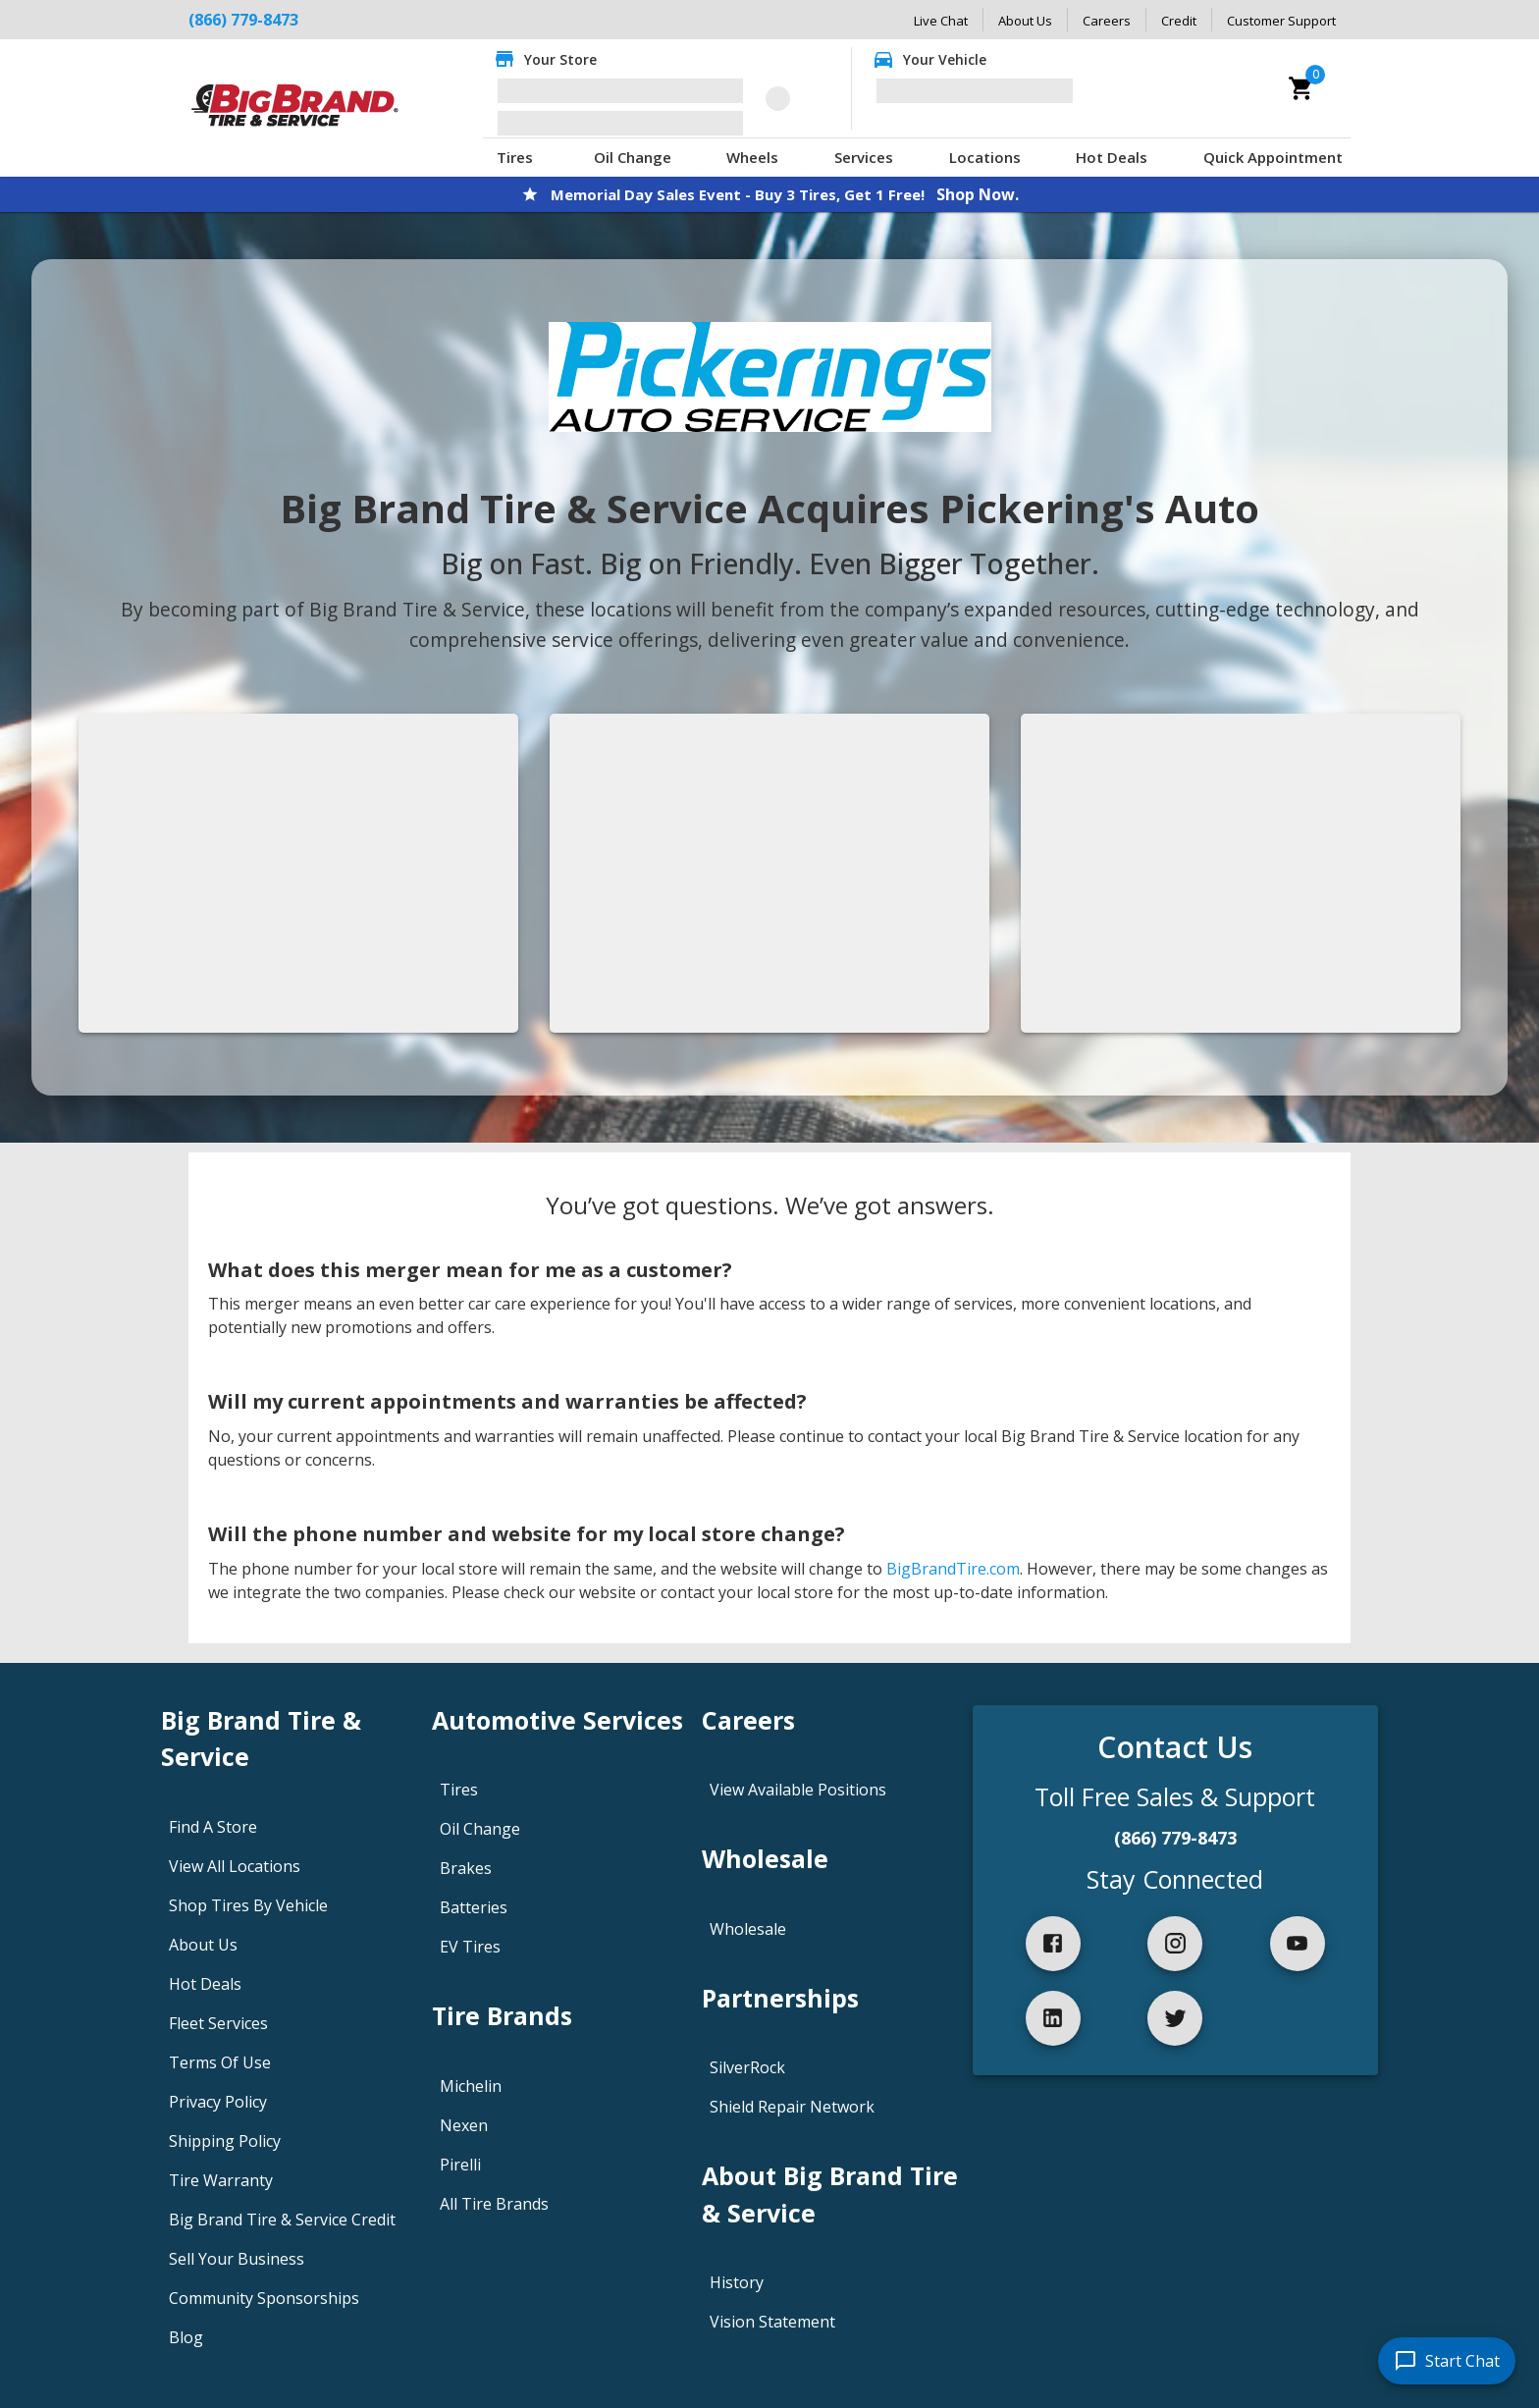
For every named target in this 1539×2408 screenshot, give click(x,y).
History (737, 2282)
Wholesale (748, 1929)
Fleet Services (218, 2023)
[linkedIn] (1053, 2018)
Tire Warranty (221, 2180)
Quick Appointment (1273, 157)
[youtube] (1297, 1943)
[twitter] (1174, 2018)
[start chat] (1446, 2360)
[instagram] (1174, 1943)
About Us (1025, 20)
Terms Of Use (220, 2062)
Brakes (466, 1868)
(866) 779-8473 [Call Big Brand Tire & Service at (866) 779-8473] (243, 19)
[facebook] (1053, 1943)
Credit (1178, 20)
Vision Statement (772, 2321)
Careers (1107, 20)
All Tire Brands (494, 2204)
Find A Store (213, 1827)
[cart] (1301, 88)
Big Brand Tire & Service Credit (282, 2219)
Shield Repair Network (792, 2106)
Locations (985, 157)
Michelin (471, 2086)
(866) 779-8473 (1175, 1837)
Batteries (473, 1907)
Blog (186, 2337)
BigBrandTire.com (953, 1568)
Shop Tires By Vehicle (248, 1905)
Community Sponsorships (264, 2298)
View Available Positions (798, 1789)
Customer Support (1281, 20)
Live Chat (941, 20)
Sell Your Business (236, 2259)
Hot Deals (1111, 157)
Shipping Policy (225, 2141)
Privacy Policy (218, 2102)
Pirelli (460, 2164)
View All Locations (234, 1866)
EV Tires (470, 1946)
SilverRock (747, 2067)
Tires (515, 157)
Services (863, 157)
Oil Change (632, 157)
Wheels (752, 157)
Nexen (464, 2125)
